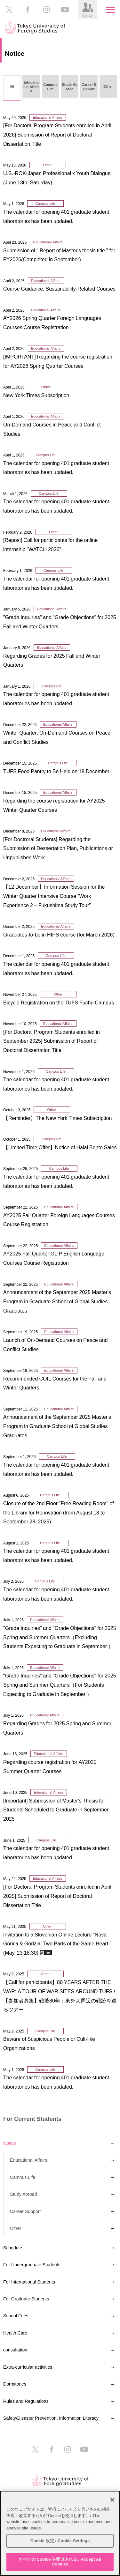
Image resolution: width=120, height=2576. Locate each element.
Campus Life (22, 2177)
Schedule (12, 2247)
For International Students (29, 2281)
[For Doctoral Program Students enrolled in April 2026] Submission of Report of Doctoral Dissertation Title (57, 134)
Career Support (25, 2211)
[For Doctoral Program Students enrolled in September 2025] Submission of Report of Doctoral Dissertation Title (51, 1041)
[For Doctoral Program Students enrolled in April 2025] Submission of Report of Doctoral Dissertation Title (57, 1896)
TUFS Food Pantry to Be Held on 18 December (56, 771)
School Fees (15, 2315)
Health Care (15, 2332)
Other (15, 2228)
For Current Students (32, 2119)
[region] (60, 2533)
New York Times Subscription (36, 395)
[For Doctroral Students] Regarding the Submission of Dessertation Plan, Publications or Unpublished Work (58, 848)
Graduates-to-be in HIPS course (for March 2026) (59, 934)
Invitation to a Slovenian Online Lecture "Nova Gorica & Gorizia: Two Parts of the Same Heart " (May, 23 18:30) (57, 1944)
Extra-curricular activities (27, 2367)
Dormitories (14, 2384)
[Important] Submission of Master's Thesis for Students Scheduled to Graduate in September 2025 (56, 1810)
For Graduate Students (26, 2298)
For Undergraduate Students (31, 2264)
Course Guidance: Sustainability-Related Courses (59, 288)
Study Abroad (23, 2194)
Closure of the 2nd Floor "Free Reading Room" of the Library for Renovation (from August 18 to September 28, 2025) (58, 1512)
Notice (9, 2143)
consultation (15, 2349)
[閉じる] (112, 2500)
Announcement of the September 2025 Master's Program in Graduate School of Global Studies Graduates (57, 1301)
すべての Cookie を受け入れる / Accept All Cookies (60, 2562)
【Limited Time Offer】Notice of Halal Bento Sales (60, 1147)
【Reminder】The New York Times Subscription (57, 1117)
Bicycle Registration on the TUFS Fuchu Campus (58, 1002)
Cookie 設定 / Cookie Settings (60, 2540)
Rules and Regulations (26, 2401)
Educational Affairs (28, 2160)
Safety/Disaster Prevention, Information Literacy (51, 2418)
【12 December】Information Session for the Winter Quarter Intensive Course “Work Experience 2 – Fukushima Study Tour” (54, 896)
